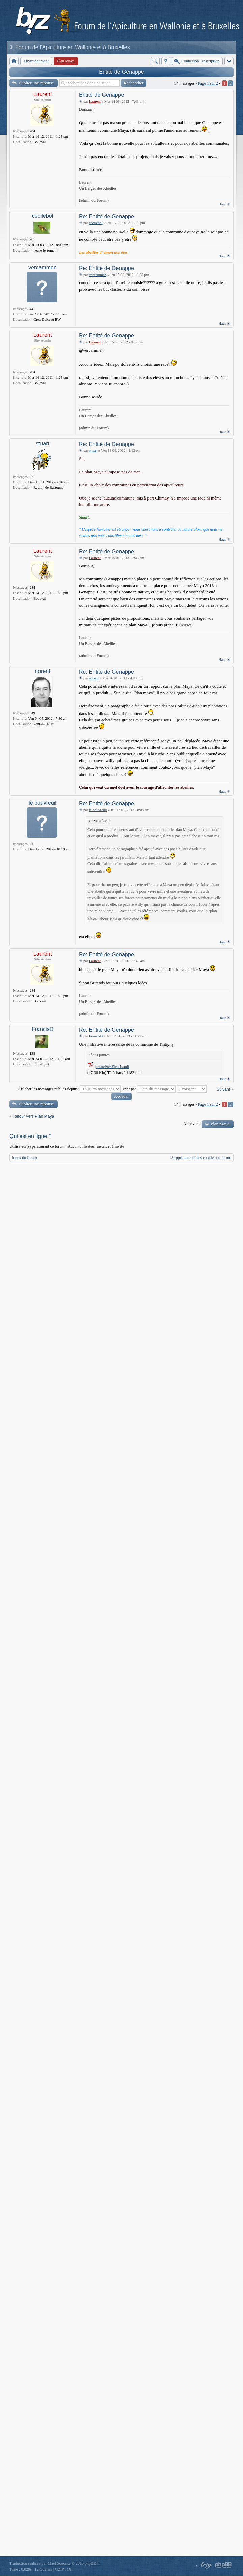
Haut (222, 204)
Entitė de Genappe (121, 72)
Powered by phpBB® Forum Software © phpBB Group (223, 2565)
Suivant (223, 1089)
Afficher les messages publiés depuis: (69, 1089)
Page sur (208, 83)
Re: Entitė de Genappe (106, 216)
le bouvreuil (42, 803)
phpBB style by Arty (203, 2565)
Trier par (149, 1089)
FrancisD (42, 1029)
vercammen (42, 267)
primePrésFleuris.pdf (112, 1066)
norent (42, 671)
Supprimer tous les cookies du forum (201, 1157)
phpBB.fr (92, 2563)
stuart (42, 443)
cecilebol (42, 216)
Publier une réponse (36, 82)
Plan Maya (220, 1123)
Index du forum (24, 1157)
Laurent (42, 94)
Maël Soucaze (59, 2563)
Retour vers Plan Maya (33, 1116)
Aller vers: (191, 1123)
